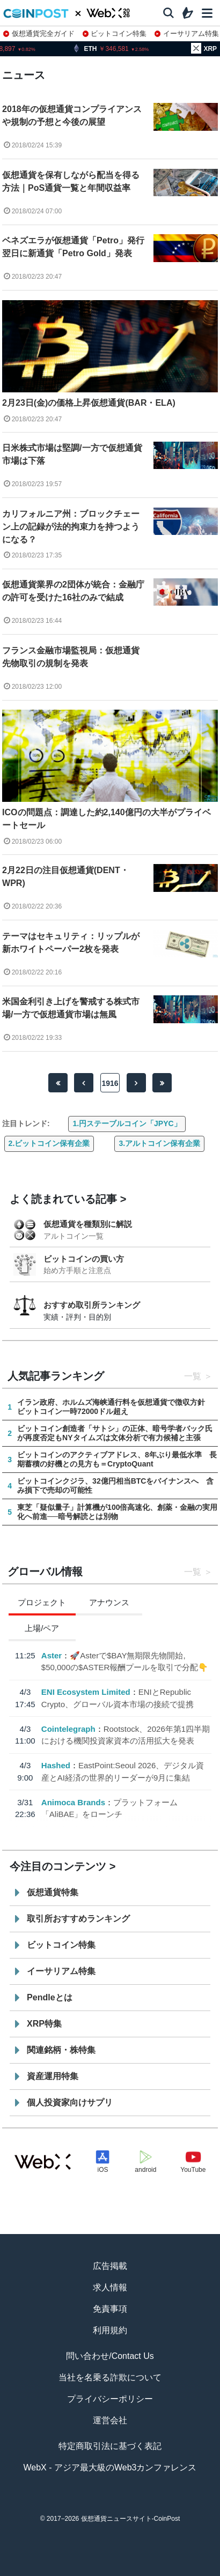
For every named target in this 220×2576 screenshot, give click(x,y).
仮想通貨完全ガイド (39, 33)
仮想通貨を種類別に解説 (87, 1224)
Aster (51, 1654)
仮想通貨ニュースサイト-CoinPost (130, 2518)
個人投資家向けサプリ (70, 2102)
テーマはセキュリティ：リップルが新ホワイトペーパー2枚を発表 (71, 943)
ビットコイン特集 (115, 33)
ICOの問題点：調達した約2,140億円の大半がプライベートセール (106, 819)
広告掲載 (110, 2265)
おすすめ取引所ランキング (91, 1304)
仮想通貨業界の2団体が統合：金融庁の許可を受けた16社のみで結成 (73, 591)
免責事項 (110, 2308)
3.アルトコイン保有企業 (159, 1143)
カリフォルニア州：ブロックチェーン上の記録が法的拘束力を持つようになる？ (71, 526)
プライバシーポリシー (110, 2398)
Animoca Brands (73, 1801)
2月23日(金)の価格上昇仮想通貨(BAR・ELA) (88, 402)
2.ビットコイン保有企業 (49, 1143)
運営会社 (110, 2420)
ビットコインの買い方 (83, 1258)
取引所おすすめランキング (78, 1918)
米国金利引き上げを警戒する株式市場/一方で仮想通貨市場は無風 (71, 1008)
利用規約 (110, 2330)
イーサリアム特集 (187, 33)
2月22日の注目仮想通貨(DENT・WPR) (65, 877)
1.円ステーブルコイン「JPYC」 (126, 1123)
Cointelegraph (68, 1728)
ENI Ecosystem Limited (85, 1691)
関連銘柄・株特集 (61, 2049)
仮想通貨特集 (52, 1892)
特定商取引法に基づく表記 (110, 2446)
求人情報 (110, 2287)
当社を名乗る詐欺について (110, 2377)
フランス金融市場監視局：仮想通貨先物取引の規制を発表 (71, 657)
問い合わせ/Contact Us (110, 2356)
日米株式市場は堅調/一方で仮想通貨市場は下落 (72, 454)
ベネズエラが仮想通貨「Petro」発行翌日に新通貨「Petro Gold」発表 (73, 247)
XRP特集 (44, 2023)
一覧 (192, 1376)
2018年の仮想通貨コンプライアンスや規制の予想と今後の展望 (72, 115)
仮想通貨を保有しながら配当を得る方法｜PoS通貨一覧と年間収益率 (71, 181)
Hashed (55, 1765)
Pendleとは (49, 1997)
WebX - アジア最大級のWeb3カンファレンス (109, 2467)
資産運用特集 (52, 2076)
